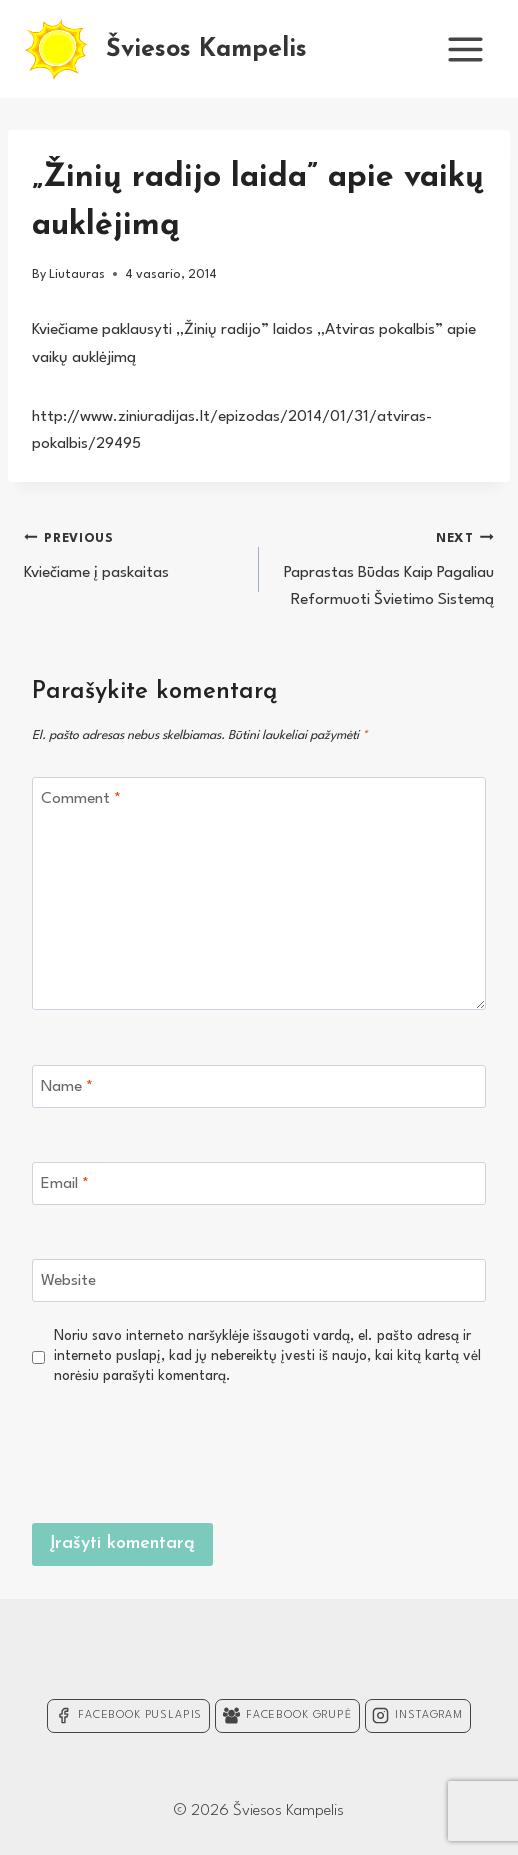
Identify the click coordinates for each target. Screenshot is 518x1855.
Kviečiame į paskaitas (133, 553)
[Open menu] (465, 49)
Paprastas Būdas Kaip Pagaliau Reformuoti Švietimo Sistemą (385, 567)
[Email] (259, 1183)
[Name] (259, 1086)
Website (68, 1281)
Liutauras (77, 274)
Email (65, 1184)
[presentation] (334, 1452)
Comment (81, 799)
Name (67, 1087)
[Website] (259, 1280)
